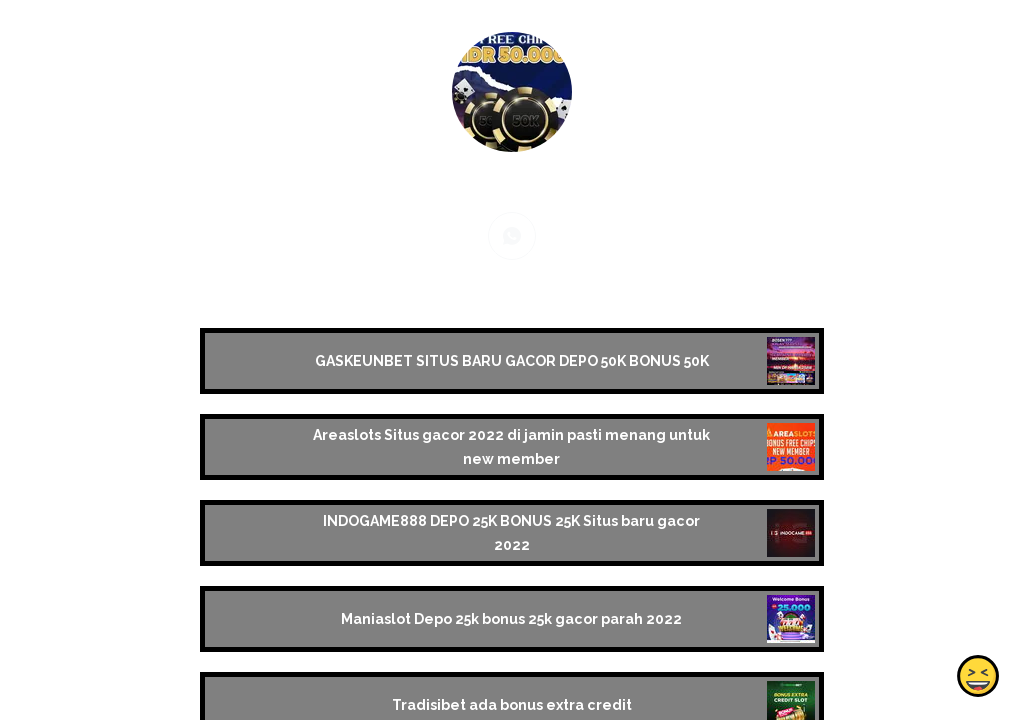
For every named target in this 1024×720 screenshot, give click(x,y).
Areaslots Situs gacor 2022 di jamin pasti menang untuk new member (511, 447)
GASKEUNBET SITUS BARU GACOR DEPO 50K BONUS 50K (512, 361)
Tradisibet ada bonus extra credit (512, 705)
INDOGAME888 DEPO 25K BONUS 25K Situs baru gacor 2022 (511, 533)
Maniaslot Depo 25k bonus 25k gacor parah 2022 (511, 619)
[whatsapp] (512, 236)
